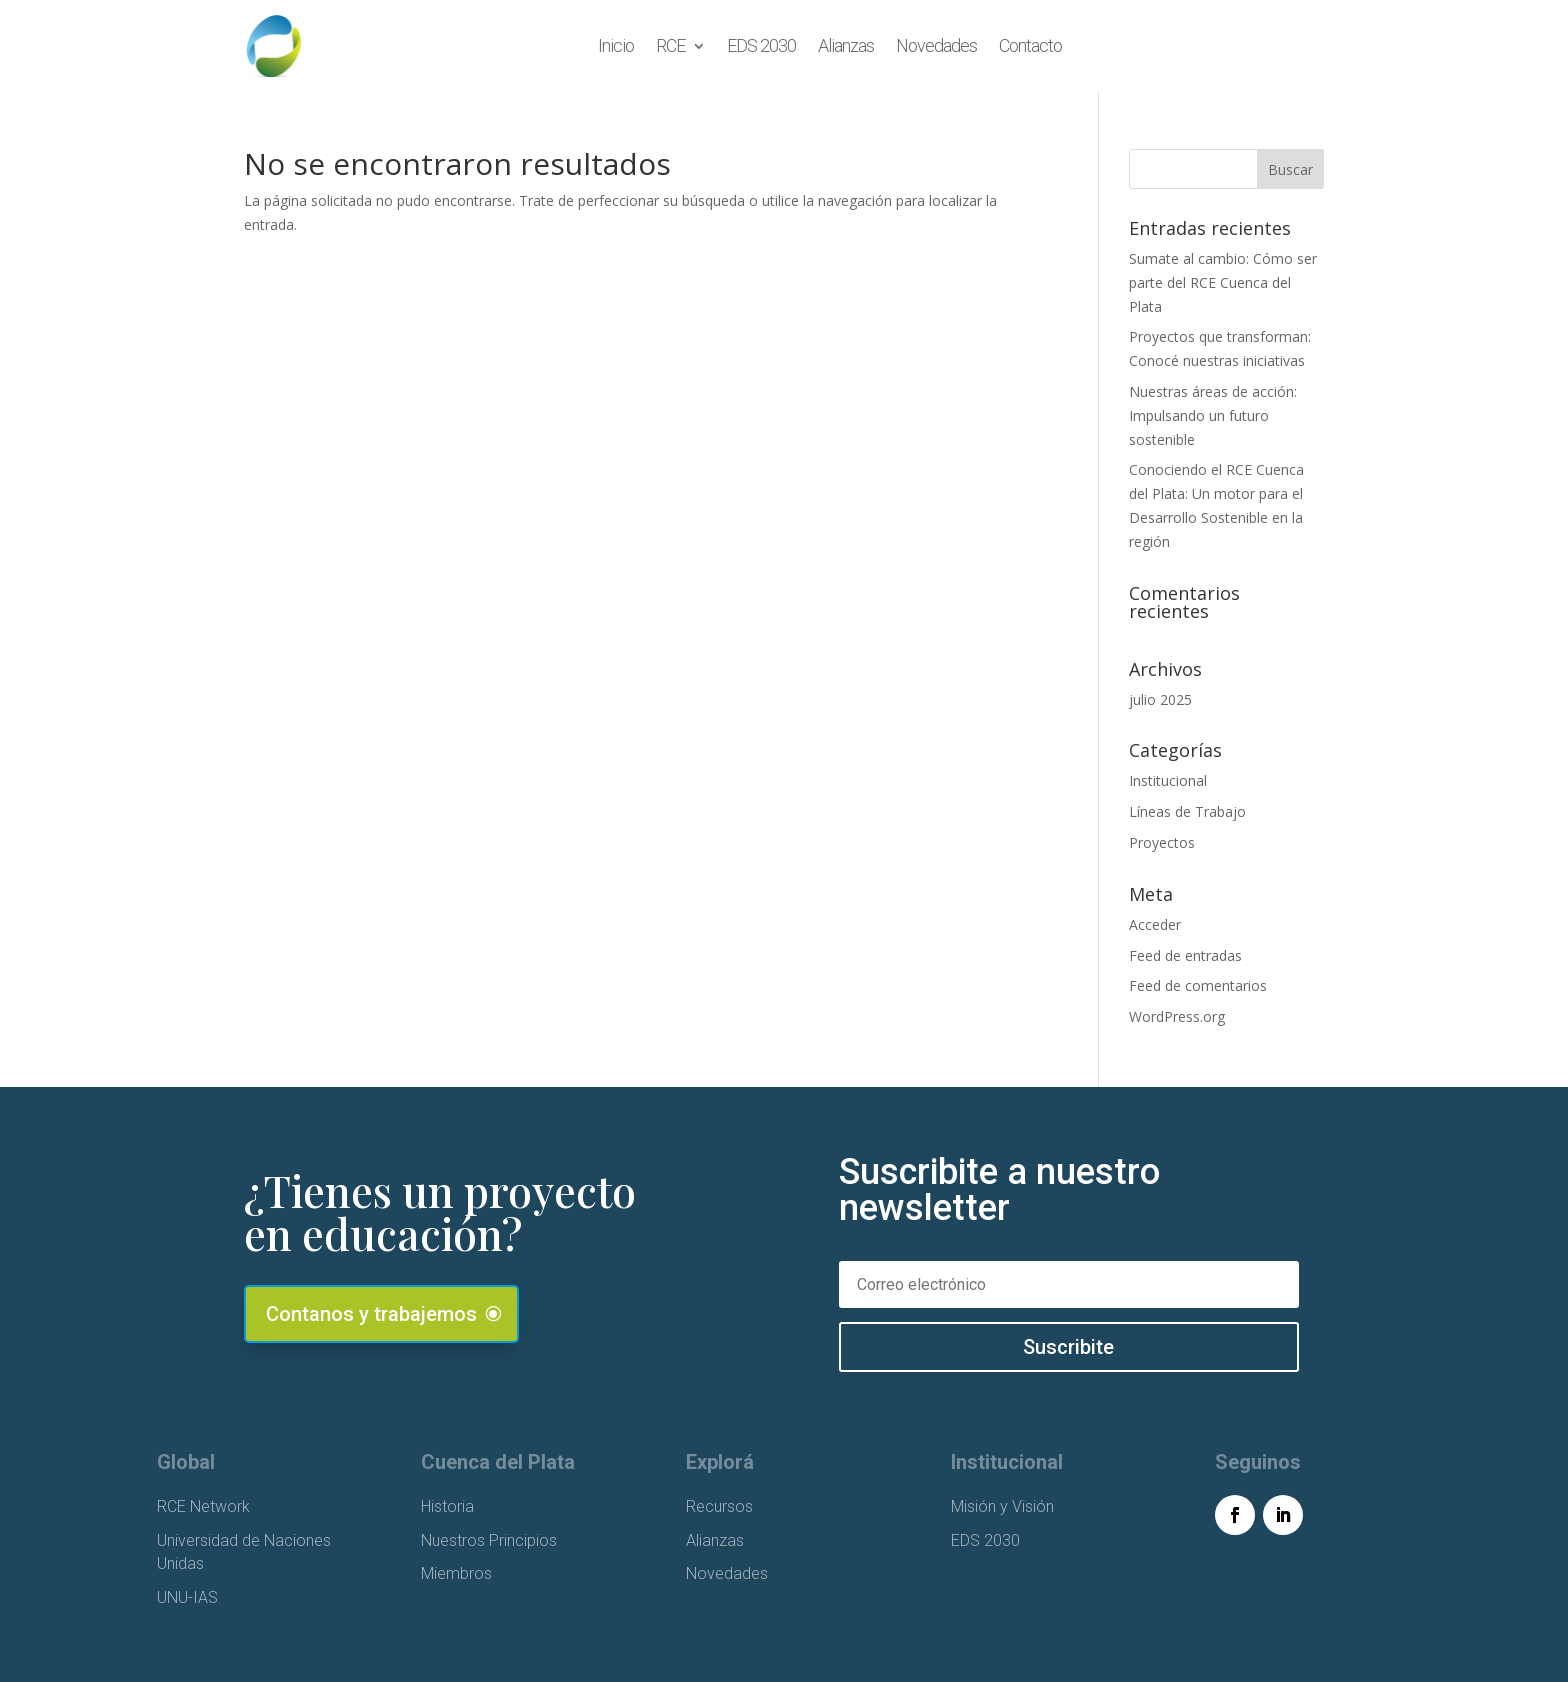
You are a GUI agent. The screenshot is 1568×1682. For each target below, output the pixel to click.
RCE (670, 45)
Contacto (1030, 45)
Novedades (936, 45)
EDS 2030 (761, 45)
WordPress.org (1177, 1016)
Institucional (1168, 780)
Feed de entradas (1185, 955)
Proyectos (1162, 842)
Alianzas (846, 45)
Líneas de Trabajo (1187, 811)
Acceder (1155, 924)
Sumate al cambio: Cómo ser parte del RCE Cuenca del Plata (1223, 282)
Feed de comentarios (1198, 985)
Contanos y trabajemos (371, 1314)
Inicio (616, 45)
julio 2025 (1160, 699)
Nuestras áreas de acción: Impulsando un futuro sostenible (1213, 415)
